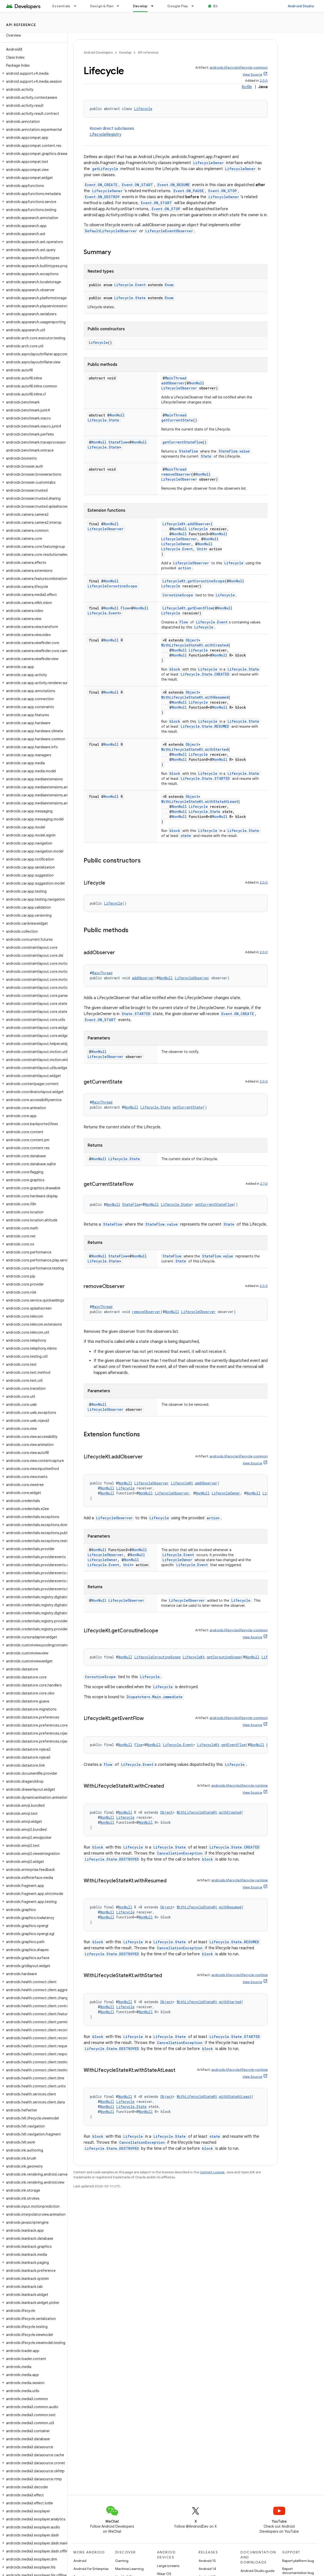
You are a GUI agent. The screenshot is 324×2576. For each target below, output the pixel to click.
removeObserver (176, 474)
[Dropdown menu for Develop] (154, 6)
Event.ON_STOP (222, 190)
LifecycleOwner (208, 162)
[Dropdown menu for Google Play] (195, 6)
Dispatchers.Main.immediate (155, 1696)
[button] (32, 73)
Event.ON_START (137, 184)
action (184, 568)
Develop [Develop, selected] (140, 6)
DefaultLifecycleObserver (111, 231)
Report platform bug (298, 2560)
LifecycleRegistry (105, 134)
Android (79, 2560)
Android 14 (207, 2568)
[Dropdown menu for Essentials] (77, 6)
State (206, 456)
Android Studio (301, 6)
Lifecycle (143, 108)
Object (192, 640)
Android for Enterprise (90, 2568)
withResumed (216, 697)
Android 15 (207, 2560)
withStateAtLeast (221, 801)
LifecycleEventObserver (169, 231)
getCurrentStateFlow (183, 442)
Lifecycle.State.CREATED (205, 674)
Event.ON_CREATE (101, 184)
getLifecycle (105, 168)
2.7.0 (264, 1184)
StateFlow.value (234, 451)
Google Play (177, 6)
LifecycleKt (174, 523)
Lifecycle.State (130, 297)
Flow (125, 608)
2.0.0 (264, 80)
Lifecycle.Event (130, 284)
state (186, 835)
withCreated (216, 645)
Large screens (168, 2565)
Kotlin (247, 86)
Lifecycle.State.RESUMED (205, 726)
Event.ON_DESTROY (102, 196)
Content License (212, 2172)
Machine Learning (129, 2568)
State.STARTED (136, 1013)
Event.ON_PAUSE (189, 190)
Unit (201, 549)
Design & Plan (101, 6)
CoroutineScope (178, 595)
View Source (252, 74)
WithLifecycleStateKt (182, 645)
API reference (21, 25)
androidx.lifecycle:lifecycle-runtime (239, 1785)
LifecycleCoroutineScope (112, 586)
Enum (169, 284)
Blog (217, 6)
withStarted (216, 749)
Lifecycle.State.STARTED (205, 778)
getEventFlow (200, 608)
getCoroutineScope (206, 581)
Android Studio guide (257, 2570)
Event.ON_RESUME (173, 184)
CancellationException (180, 1853)
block (175, 669)
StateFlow (117, 442)
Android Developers (98, 52)
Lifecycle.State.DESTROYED (112, 1859)
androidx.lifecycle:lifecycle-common (239, 67)
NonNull (196, 383)
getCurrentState (177, 420)
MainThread (176, 378)
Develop (125, 52)
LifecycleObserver (179, 388)
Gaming (121, 2560)
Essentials (61, 6)
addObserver (173, 383)
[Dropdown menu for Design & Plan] (120, 6)
